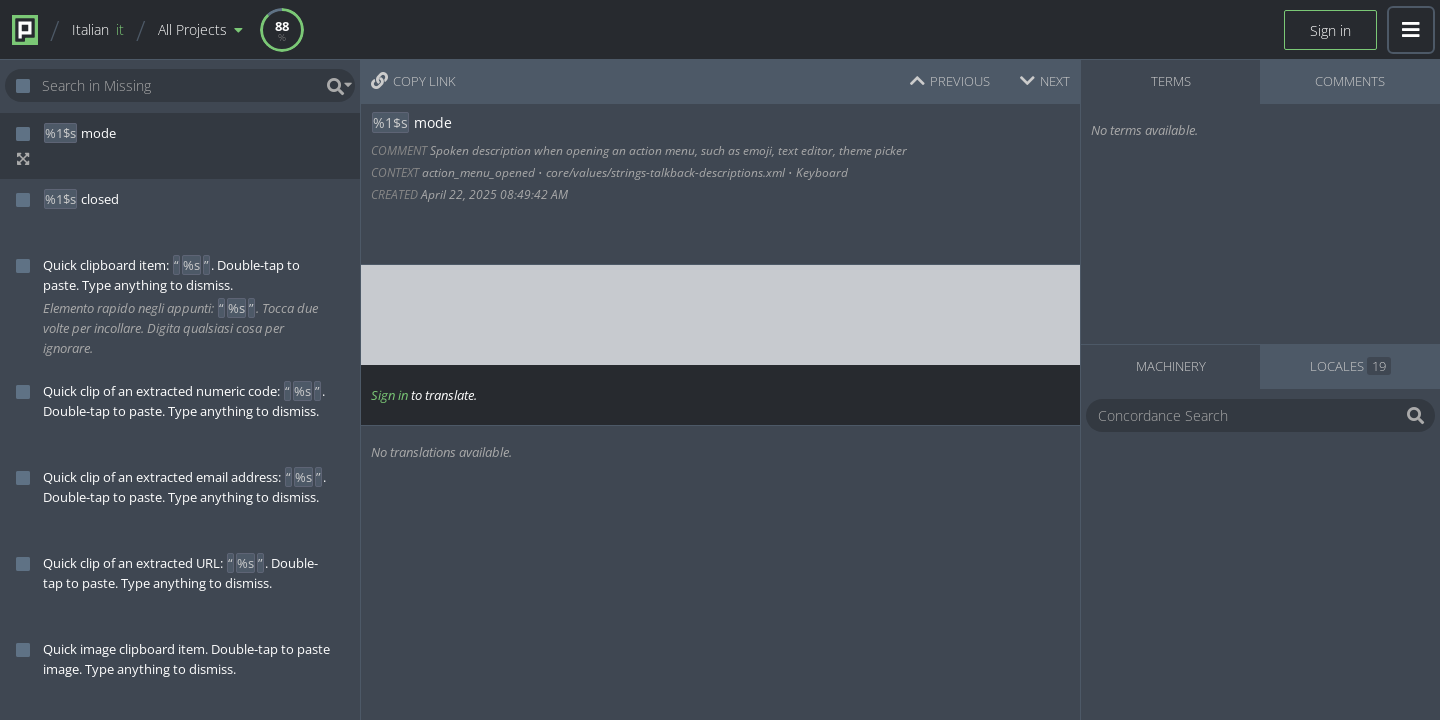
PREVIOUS (950, 81)
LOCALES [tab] (1350, 366)
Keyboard (822, 172)
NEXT (1045, 81)
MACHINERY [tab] (1171, 366)
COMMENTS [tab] (1350, 81)
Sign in (1330, 30)
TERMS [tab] (1171, 81)
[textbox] (718, 315)
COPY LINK (413, 81)
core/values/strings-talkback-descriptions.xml (665, 172)
